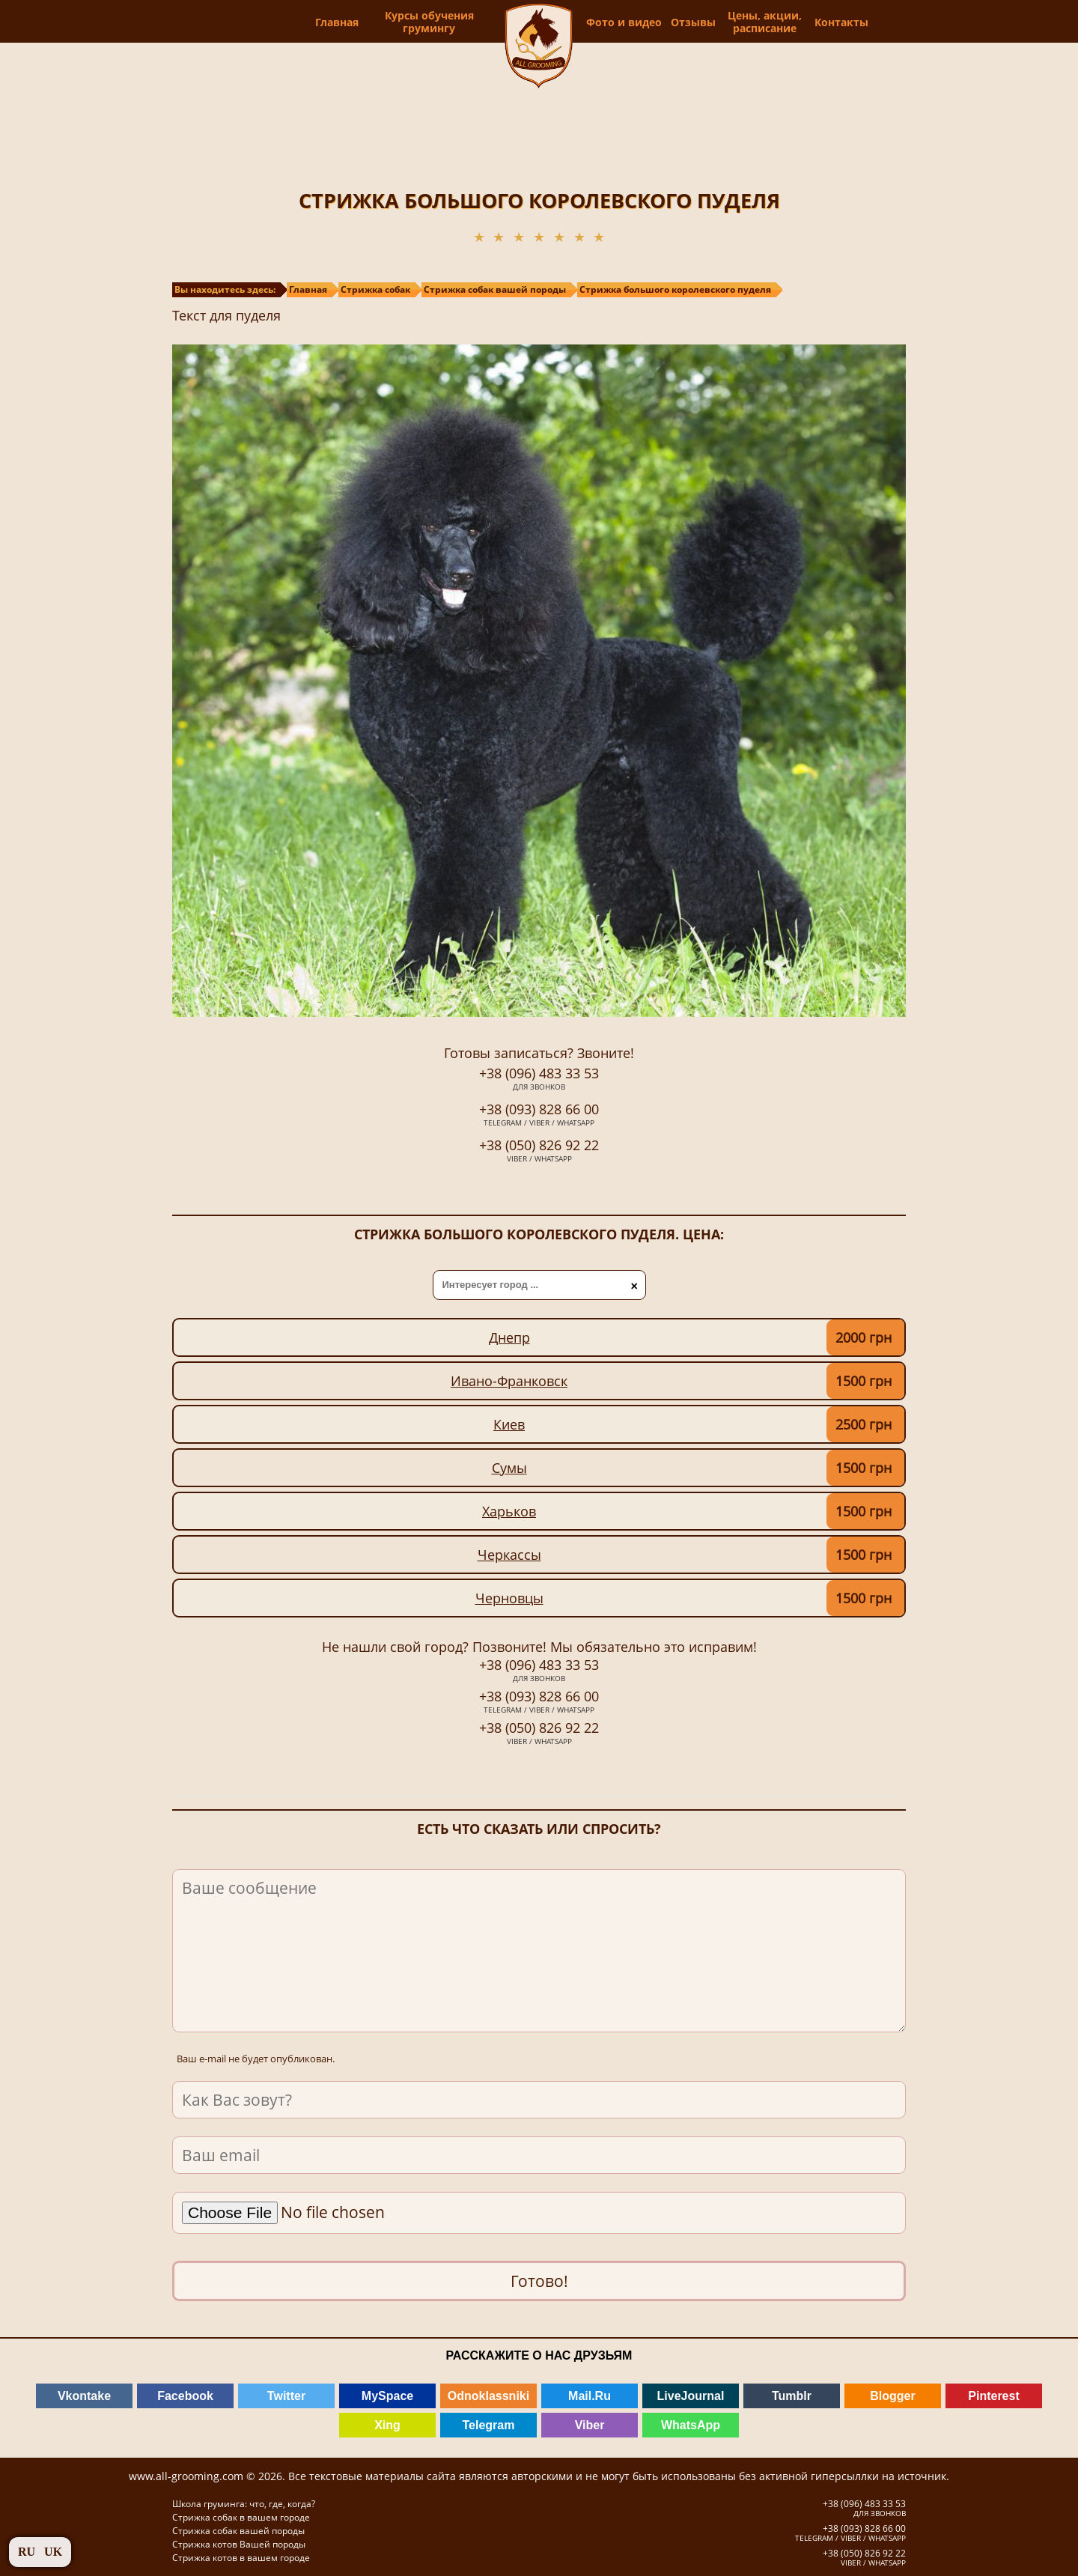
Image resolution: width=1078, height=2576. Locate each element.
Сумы (509, 1468)
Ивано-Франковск (509, 1381)
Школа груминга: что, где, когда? (243, 2503)
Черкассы (509, 1555)
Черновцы (509, 1598)
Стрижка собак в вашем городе (241, 2517)
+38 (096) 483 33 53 (539, 1080)
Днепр (509, 1337)
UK (53, 2551)
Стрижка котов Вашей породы (238, 2544)
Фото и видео (648, 21)
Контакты (859, 22)
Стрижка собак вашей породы (238, 2530)
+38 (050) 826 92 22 (539, 1151)
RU (26, 2551)
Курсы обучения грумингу (402, 21)
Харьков (509, 1511)
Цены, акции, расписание (786, 21)
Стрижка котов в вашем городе (241, 2557)
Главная (310, 22)
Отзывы (717, 22)
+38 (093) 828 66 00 (539, 1115)
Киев (509, 1424)
